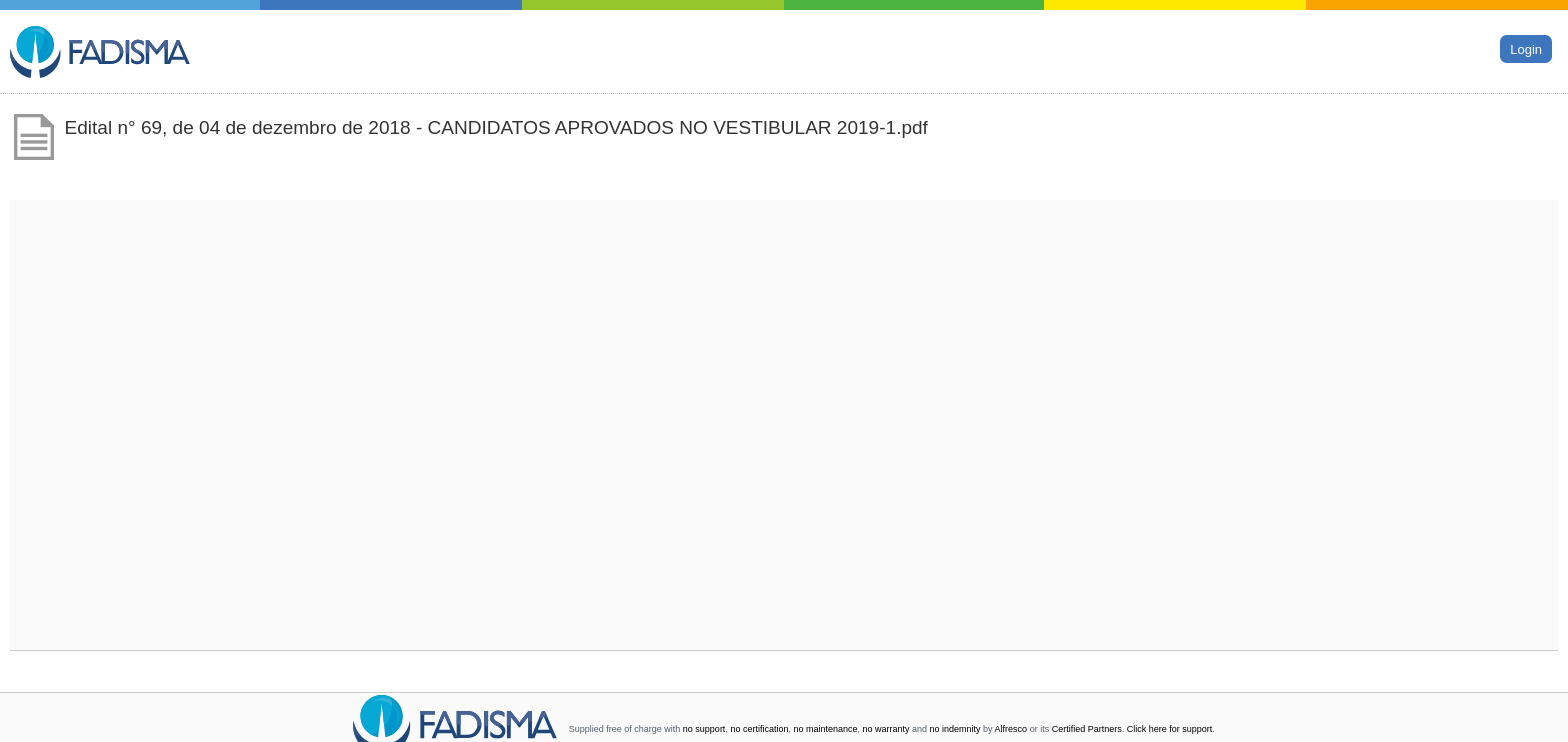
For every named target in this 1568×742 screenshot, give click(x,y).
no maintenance (825, 729)
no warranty (886, 729)
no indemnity (955, 729)
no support (704, 729)
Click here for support (1170, 729)
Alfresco (1011, 729)
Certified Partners (1087, 729)
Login (1526, 48)
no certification (759, 729)
